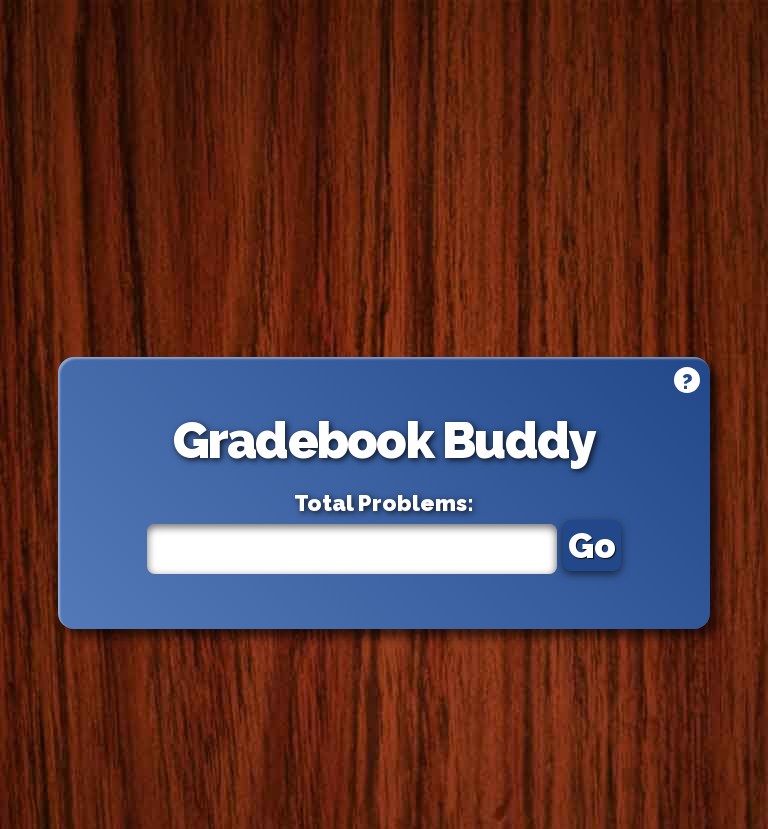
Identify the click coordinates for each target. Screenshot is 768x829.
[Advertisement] (384, 178)
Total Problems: (384, 503)
